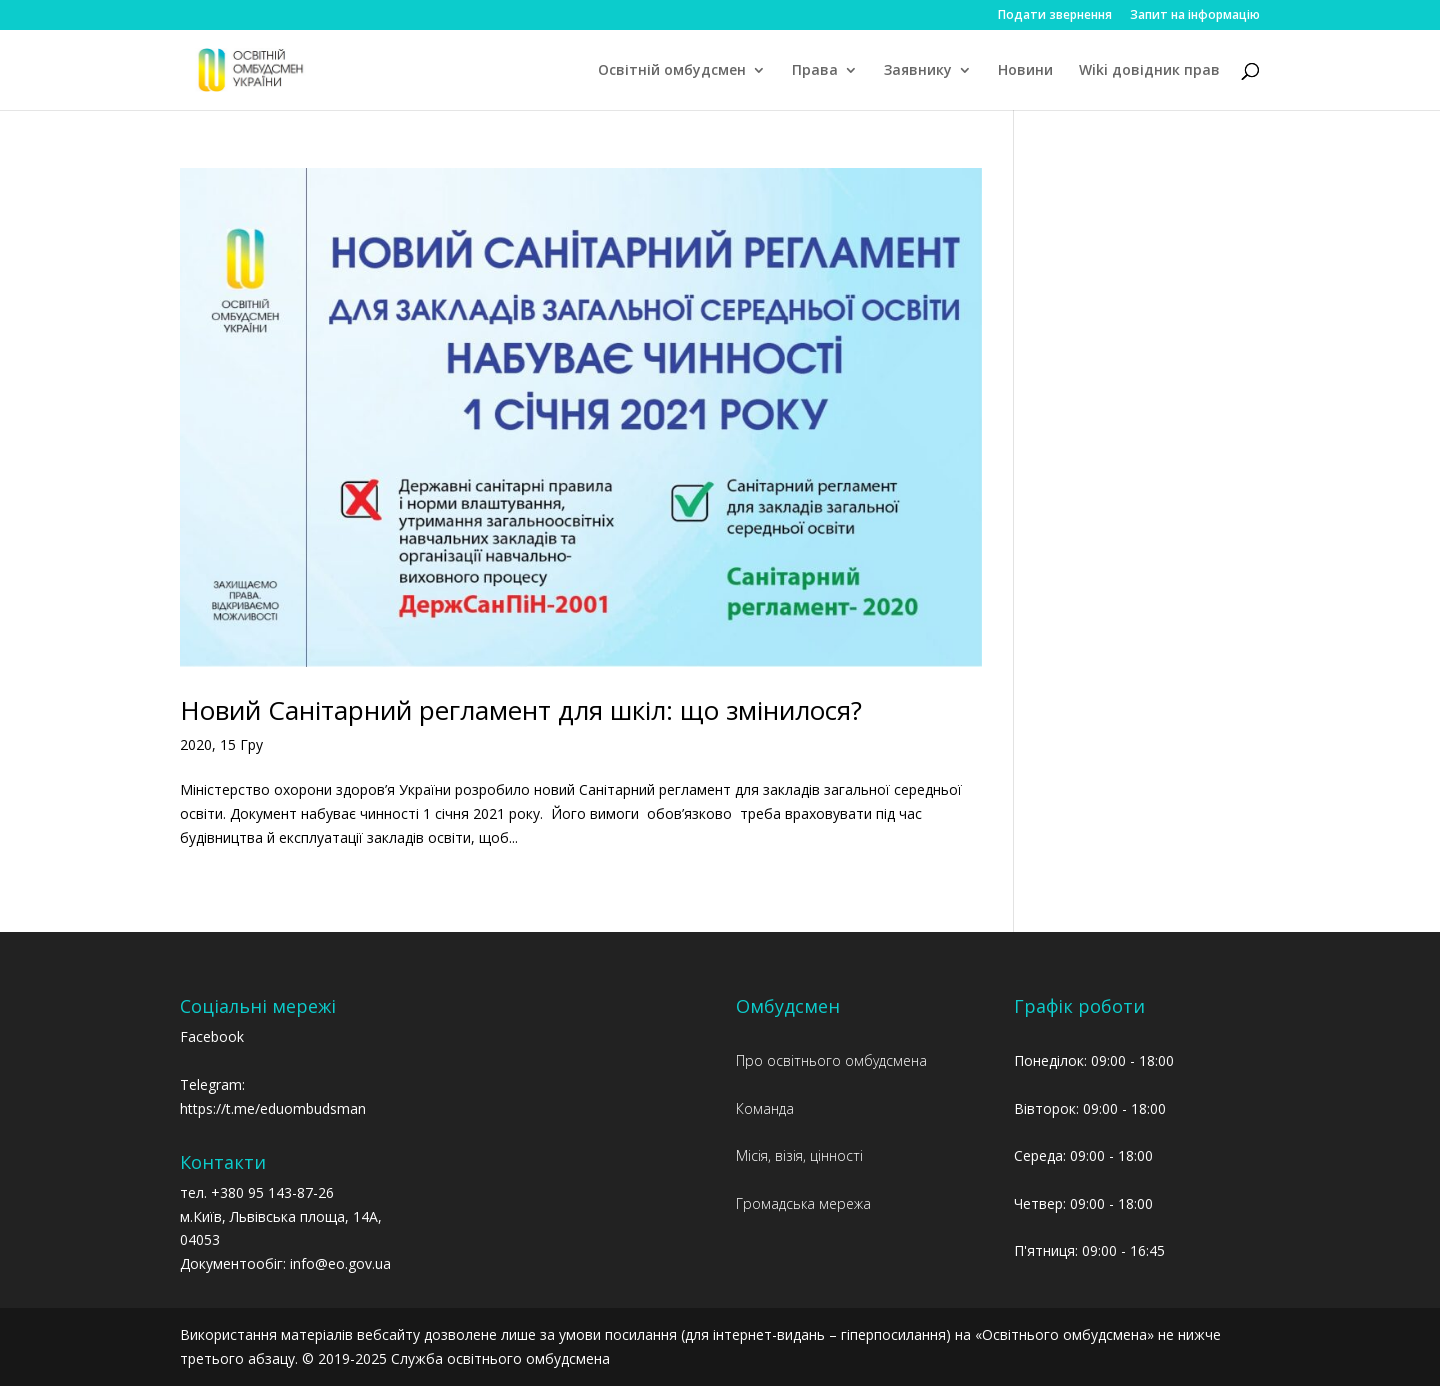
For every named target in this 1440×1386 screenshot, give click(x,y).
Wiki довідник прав (1149, 71)
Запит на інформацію (1195, 16)
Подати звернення (1055, 16)
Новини (1025, 71)
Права (815, 71)
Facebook (212, 1036)
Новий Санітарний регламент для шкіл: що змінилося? (521, 710)
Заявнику (918, 71)
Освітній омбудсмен (672, 71)
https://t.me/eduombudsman (273, 1108)
